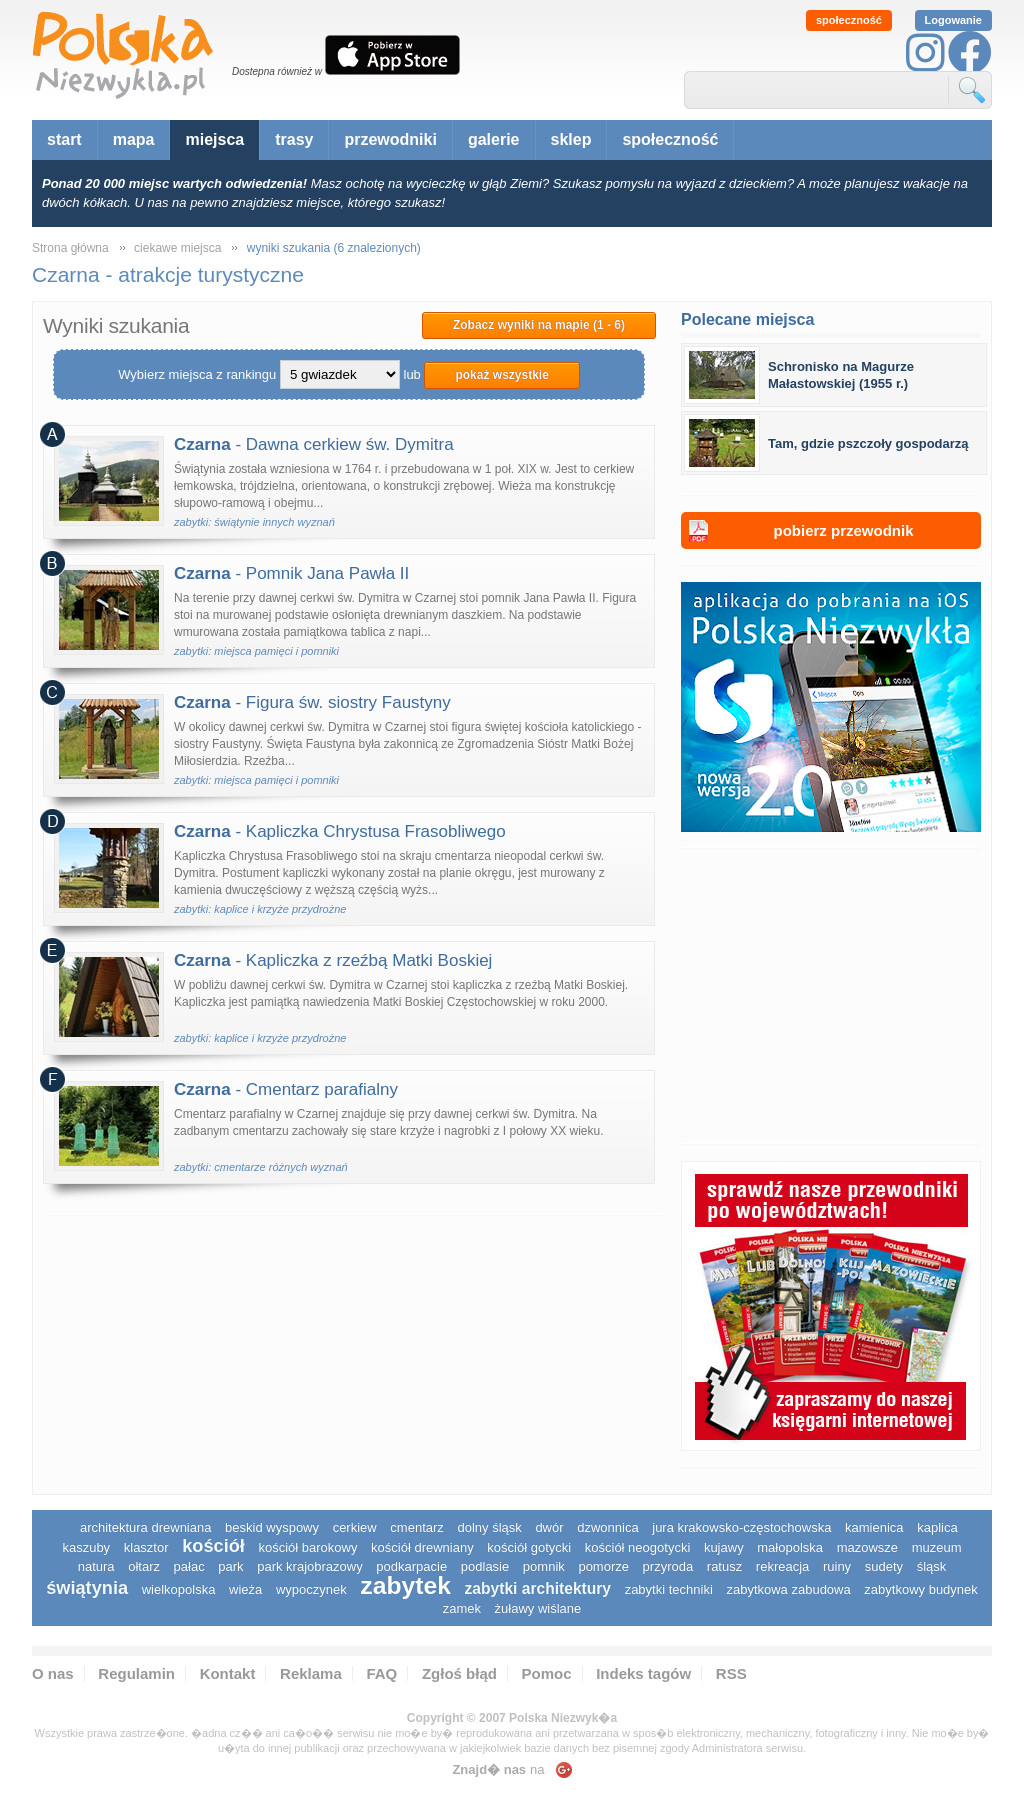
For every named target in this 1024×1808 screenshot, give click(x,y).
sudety (884, 1566)
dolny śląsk (489, 1527)
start (64, 139)
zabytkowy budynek (920, 1589)
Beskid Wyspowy (272, 1527)
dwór (549, 1527)
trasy (294, 139)
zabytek (405, 1585)
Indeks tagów (643, 1673)
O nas (53, 1673)
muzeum (937, 1547)
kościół (213, 1546)
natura (96, 1566)
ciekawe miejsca (177, 248)
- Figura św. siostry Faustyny (312, 702)
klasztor (146, 1547)
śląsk (932, 1566)
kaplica (937, 1527)
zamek (462, 1608)
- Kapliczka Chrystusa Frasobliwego (340, 831)
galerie (494, 139)
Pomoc (547, 1673)
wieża (245, 1589)
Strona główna (70, 248)
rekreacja (782, 1566)
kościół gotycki (529, 1547)
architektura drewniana (146, 1527)
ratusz (724, 1566)
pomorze (603, 1566)
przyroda (668, 1566)
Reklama (311, 1673)
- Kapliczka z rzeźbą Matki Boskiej (333, 960)
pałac (189, 1566)
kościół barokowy (307, 1547)
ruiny (837, 1566)
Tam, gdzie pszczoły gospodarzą (868, 443)
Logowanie (953, 20)
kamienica (874, 1527)
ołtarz (144, 1566)
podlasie (485, 1566)
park (230, 1566)
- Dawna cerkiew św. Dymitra (314, 444)
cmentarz (416, 1527)
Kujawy (724, 1547)
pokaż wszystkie (501, 375)
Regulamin (136, 1673)
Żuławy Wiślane (538, 1608)
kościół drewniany (422, 1547)
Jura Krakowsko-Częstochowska (741, 1527)
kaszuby (86, 1547)
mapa (134, 139)
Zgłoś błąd (459, 1673)
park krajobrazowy (310, 1566)
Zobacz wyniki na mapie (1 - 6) (539, 325)
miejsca (214, 139)
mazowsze (867, 1547)
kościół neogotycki (638, 1547)
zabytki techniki (669, 1589)
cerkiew (355, 1527)
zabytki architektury (538, 1588)
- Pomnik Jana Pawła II (291, 573)
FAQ (381, 1673)
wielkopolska (179, 1589)
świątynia (87, 1588)
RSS (731, 1673)
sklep (571, 139)
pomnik (544, 1566)
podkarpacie (411, 1566)
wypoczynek (311, 1589)
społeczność (849, 20)
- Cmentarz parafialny (286, 1089)
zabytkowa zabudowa (788, 1589)
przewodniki (390, 139)
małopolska (790, 1547)
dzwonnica (607, 1527)
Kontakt (228, 1673)
